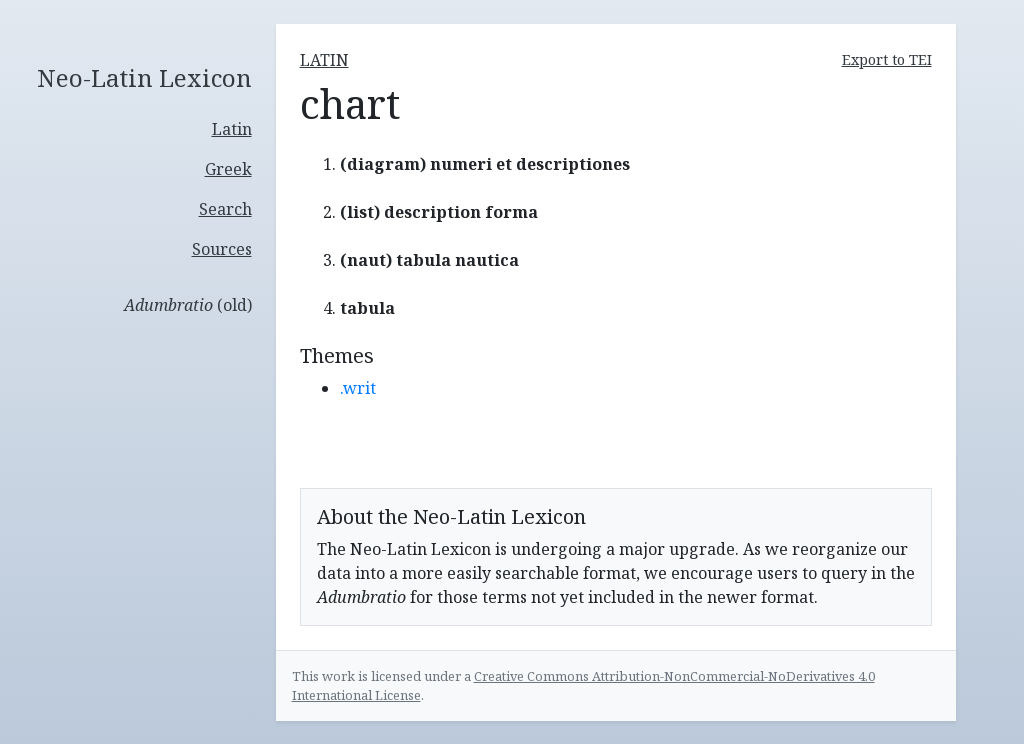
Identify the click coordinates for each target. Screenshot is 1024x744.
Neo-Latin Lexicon (144, 78)
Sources (222, 249)
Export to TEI (887, 59)
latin (324, 60)
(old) (188, 305)
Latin (232, 129)
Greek (228, 169)
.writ (358, 388)
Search (225, 209)
